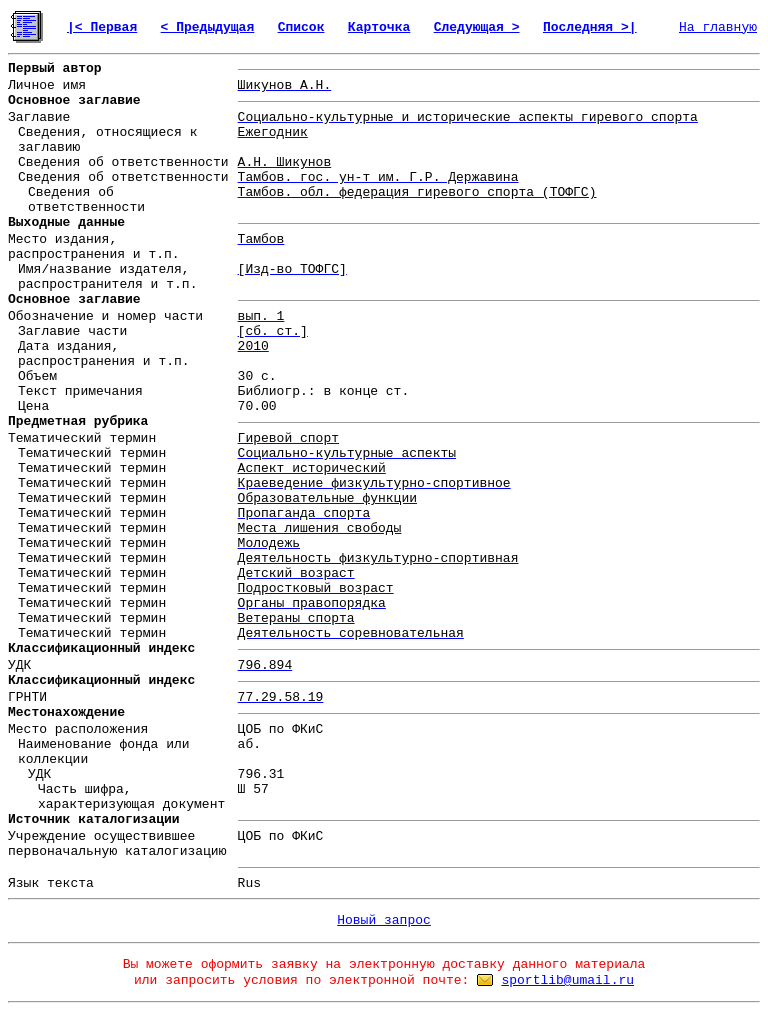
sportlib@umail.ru (567, 980)
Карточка (379, 27)
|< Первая (102, 27)
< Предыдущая (208, 27)
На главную (718, 27)
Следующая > (477, 27)
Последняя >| (590, 27)
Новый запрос (384, 920)
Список (301, 27)
